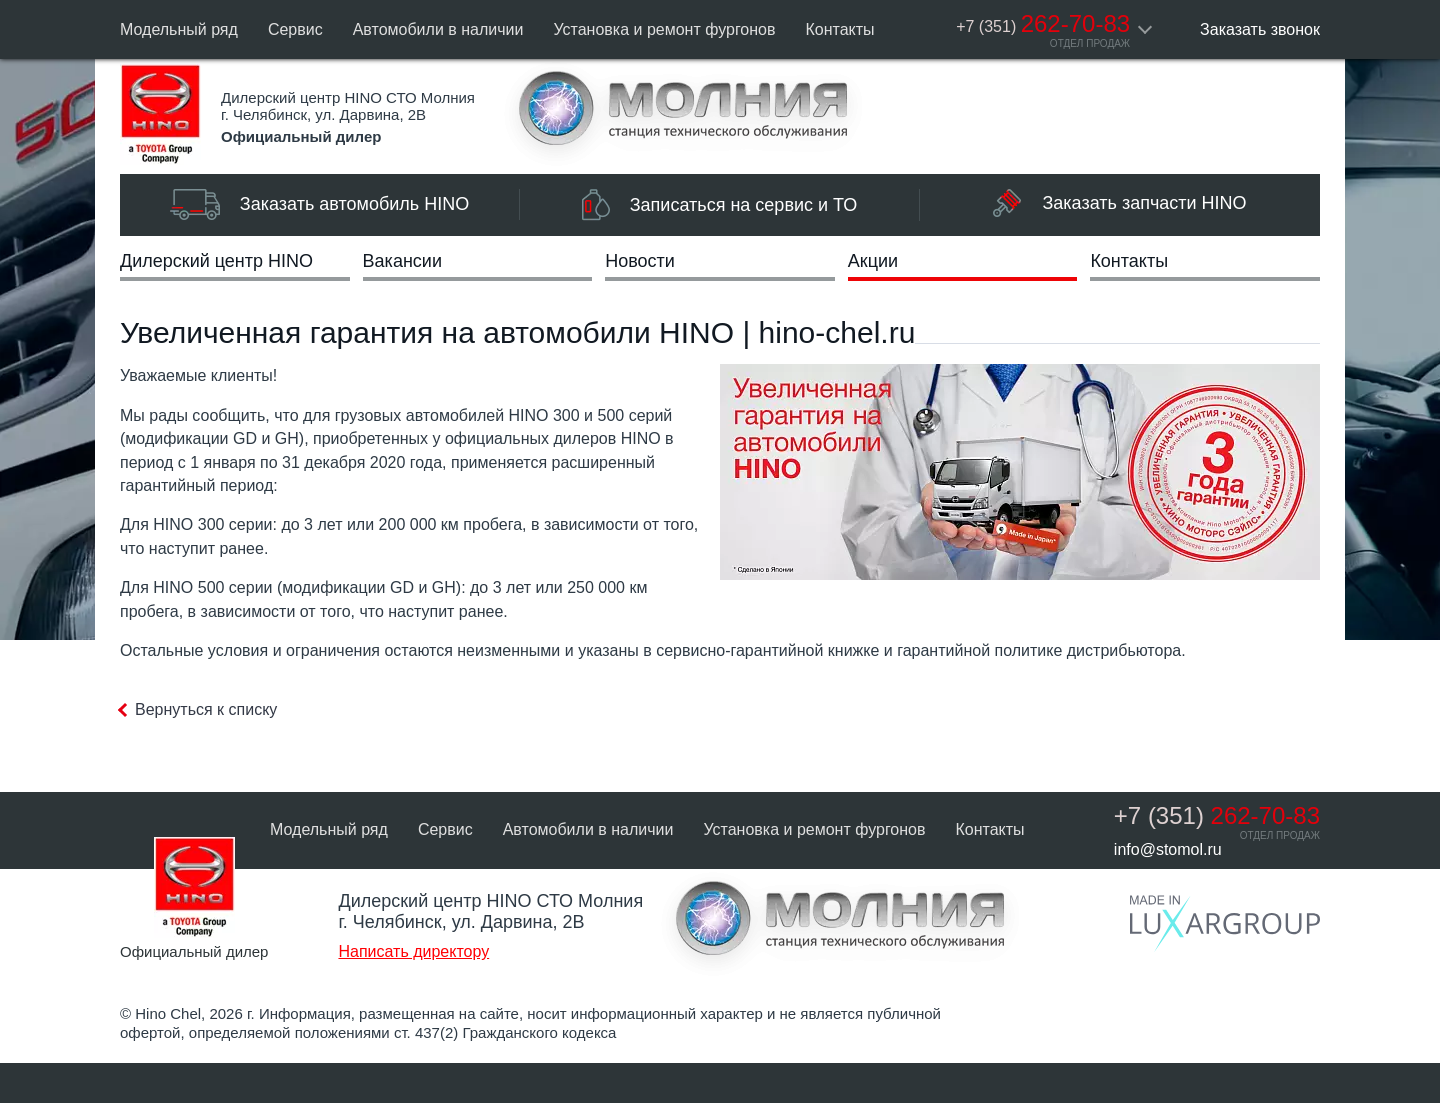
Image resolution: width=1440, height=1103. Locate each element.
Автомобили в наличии (438, 29)
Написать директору (413, 951)
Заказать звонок (1260, 29)
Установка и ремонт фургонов (664, 29)
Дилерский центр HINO (216, 261)
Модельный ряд (179, 29)
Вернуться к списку (206, 709)
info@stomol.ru (1168, 849)
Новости (640, 261)
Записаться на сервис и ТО (720, 205)
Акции (873, 261)
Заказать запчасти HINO (1119, 203)
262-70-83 (1043, 23)
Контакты (840, 29)
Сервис (295, 29)
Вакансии (402, 261)
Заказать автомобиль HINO (319, 204)
